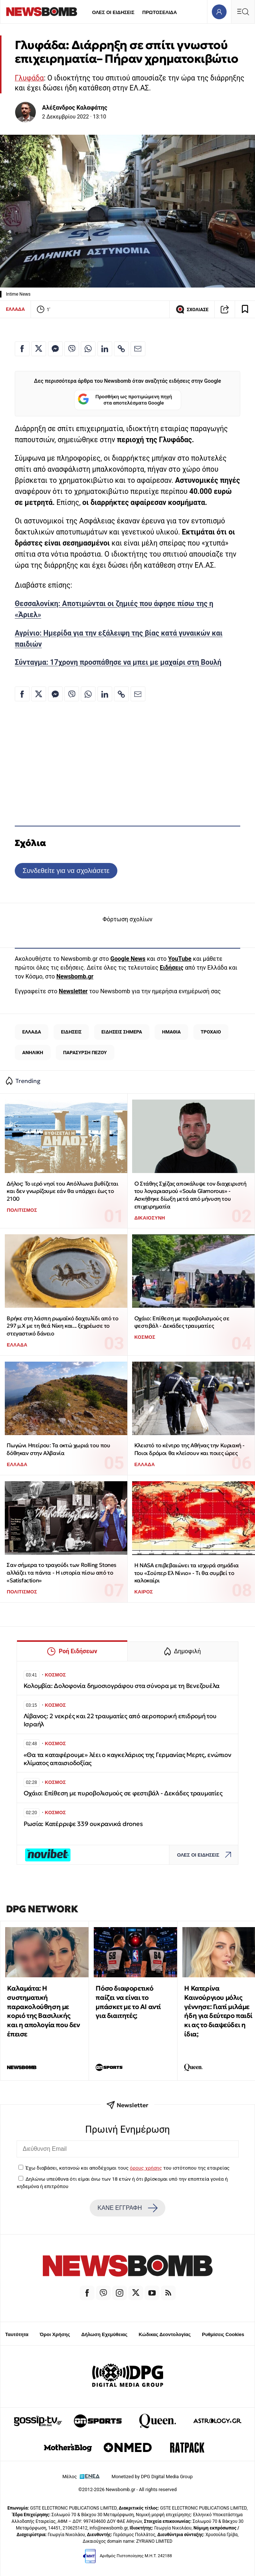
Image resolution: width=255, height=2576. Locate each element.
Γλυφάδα (29, 78)
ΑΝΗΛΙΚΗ (32, 1052)
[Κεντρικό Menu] (243, 11)
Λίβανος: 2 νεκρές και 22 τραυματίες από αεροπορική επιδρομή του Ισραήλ (120, 1720)
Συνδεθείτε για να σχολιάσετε (66, 870)
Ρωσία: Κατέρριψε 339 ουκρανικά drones (83, 1824)
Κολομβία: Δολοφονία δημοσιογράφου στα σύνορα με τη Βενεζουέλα (122, 1686)
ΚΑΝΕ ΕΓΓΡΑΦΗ (127, 2208)
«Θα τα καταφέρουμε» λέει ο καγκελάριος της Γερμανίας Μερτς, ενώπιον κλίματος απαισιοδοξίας (127, 1759)
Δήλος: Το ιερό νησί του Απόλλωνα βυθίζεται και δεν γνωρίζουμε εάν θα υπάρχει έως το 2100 (62, 1191)
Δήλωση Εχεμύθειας (104, 2334)
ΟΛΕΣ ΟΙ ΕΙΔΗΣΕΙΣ (113, 12)
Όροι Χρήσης (55, 2334)
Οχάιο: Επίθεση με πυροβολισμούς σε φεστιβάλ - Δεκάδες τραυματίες (181, 1322)
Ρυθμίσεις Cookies (223, 2334)
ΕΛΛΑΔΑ (15, 309)
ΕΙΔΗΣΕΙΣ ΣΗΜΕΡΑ (121, 1032)
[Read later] (245, 309)
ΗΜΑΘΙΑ (171, 1032)
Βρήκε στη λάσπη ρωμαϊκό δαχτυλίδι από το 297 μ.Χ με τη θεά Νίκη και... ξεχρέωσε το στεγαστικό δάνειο (62, 1326)
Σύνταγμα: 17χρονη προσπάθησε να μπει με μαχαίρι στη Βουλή (118, 662)
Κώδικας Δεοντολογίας (165, 2334)
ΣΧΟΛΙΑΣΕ (192, 309)
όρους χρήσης (146, 2168)
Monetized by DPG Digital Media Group (152, 2476)
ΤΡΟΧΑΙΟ (211, 1032)
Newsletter (73, 991)
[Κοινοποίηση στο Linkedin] (104, 348)
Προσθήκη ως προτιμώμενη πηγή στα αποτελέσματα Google (124, 400)
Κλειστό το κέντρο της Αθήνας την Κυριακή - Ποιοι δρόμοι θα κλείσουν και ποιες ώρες (189, 1449)
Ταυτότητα (16, 2334)
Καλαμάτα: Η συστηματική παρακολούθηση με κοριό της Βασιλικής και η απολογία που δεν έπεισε (43, 2011)
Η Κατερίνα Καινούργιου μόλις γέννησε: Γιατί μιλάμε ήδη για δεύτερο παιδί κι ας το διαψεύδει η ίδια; (218, 2011)
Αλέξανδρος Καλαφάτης (74, 107)
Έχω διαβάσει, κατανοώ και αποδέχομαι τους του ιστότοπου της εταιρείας (127, 2168)
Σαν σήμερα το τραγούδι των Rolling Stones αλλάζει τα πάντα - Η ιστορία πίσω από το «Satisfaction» (61, 1572)
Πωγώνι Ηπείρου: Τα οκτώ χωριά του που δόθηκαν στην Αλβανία (58, 1449)
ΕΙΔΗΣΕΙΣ (71, 1032)
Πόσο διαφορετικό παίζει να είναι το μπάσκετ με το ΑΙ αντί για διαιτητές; (128, 2002)
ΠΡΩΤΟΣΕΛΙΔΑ (159, 12)
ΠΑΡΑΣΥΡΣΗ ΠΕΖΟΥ (85, 1052)
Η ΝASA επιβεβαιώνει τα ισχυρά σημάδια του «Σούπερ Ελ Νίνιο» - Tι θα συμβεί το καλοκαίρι (186, 1573)
